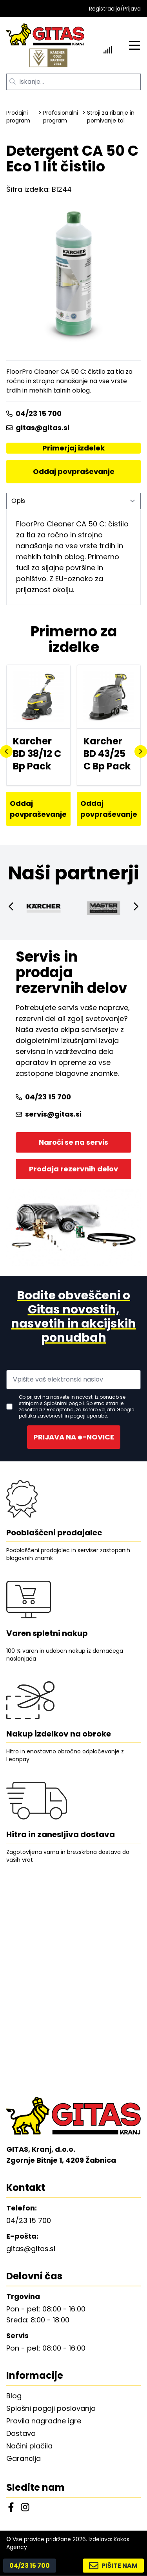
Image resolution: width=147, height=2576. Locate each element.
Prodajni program (18, 116)
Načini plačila (29, 2446)
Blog (14, 2396)
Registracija (104, 9)
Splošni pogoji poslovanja (51, 2408)
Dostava (21, 2433)
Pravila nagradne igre (43, 2421)
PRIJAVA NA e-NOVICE (73, 1437)
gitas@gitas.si (37, 427)
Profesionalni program (60, 116)
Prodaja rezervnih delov (73, 1169)
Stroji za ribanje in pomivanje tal (110, 116)
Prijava (132, 9)
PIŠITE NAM (113, 2566)
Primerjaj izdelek (73, 448)
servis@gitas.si (49, 1114)
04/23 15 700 (34, 413)
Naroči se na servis (73, 1142)
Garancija (23, 2458)
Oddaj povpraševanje (73, 471)
